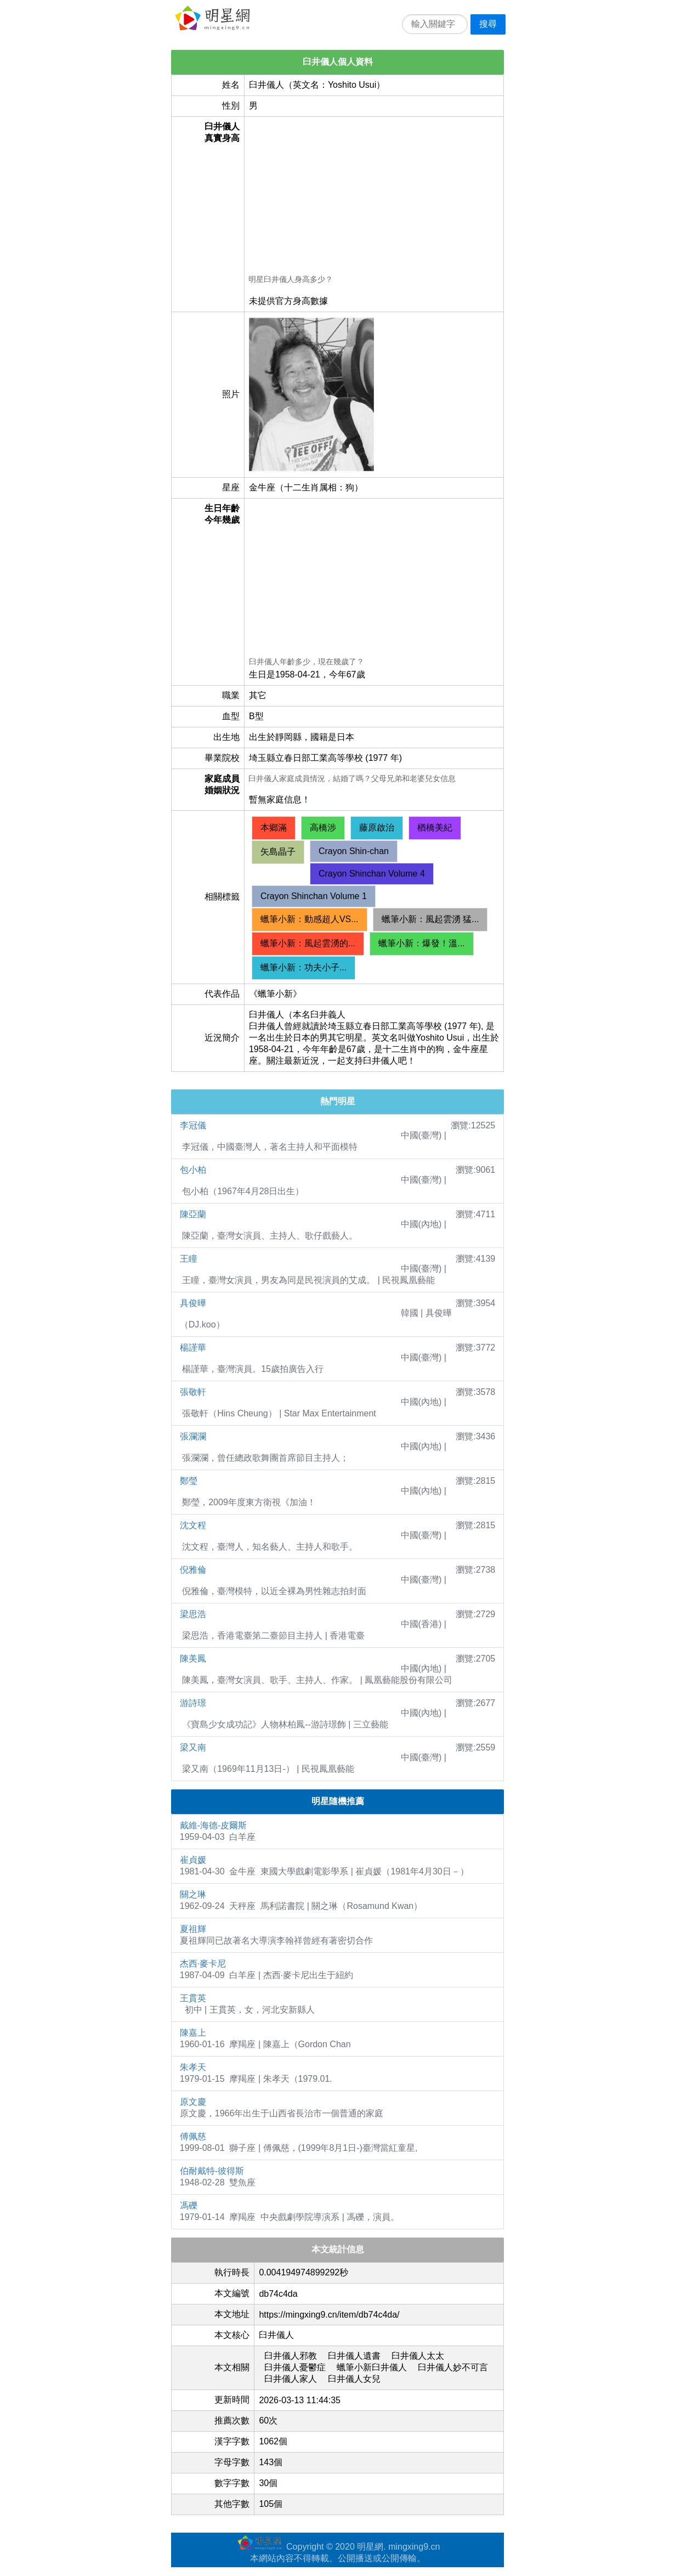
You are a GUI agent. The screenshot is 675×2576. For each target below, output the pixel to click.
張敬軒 (193, 1392)
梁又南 (193, 1747)
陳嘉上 (193, 2032)
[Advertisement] (374, 197)
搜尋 (488, 24)
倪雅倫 (193, 1569)
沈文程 (193, 1525)
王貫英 (193, 1998)
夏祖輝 (193, 1929)
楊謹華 (193, 1347)
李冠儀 (193, 1125)
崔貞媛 (193, 1860)
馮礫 (188, 2205)
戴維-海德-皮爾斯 (213, 1825)
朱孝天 (193, 2067)
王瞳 (188, 1258)
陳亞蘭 (193, 1214)
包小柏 (193, 1169)
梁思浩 (193, 1614)
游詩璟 (193, 1703)
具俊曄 (193, 1303)
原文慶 (193, 2101)
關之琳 (193, 1894)
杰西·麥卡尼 (203, 1963)
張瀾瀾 (193, 1436)
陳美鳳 (193, 1658)
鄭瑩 (188, 1480)
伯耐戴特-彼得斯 (212, 2171)
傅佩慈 (193, 2136)
